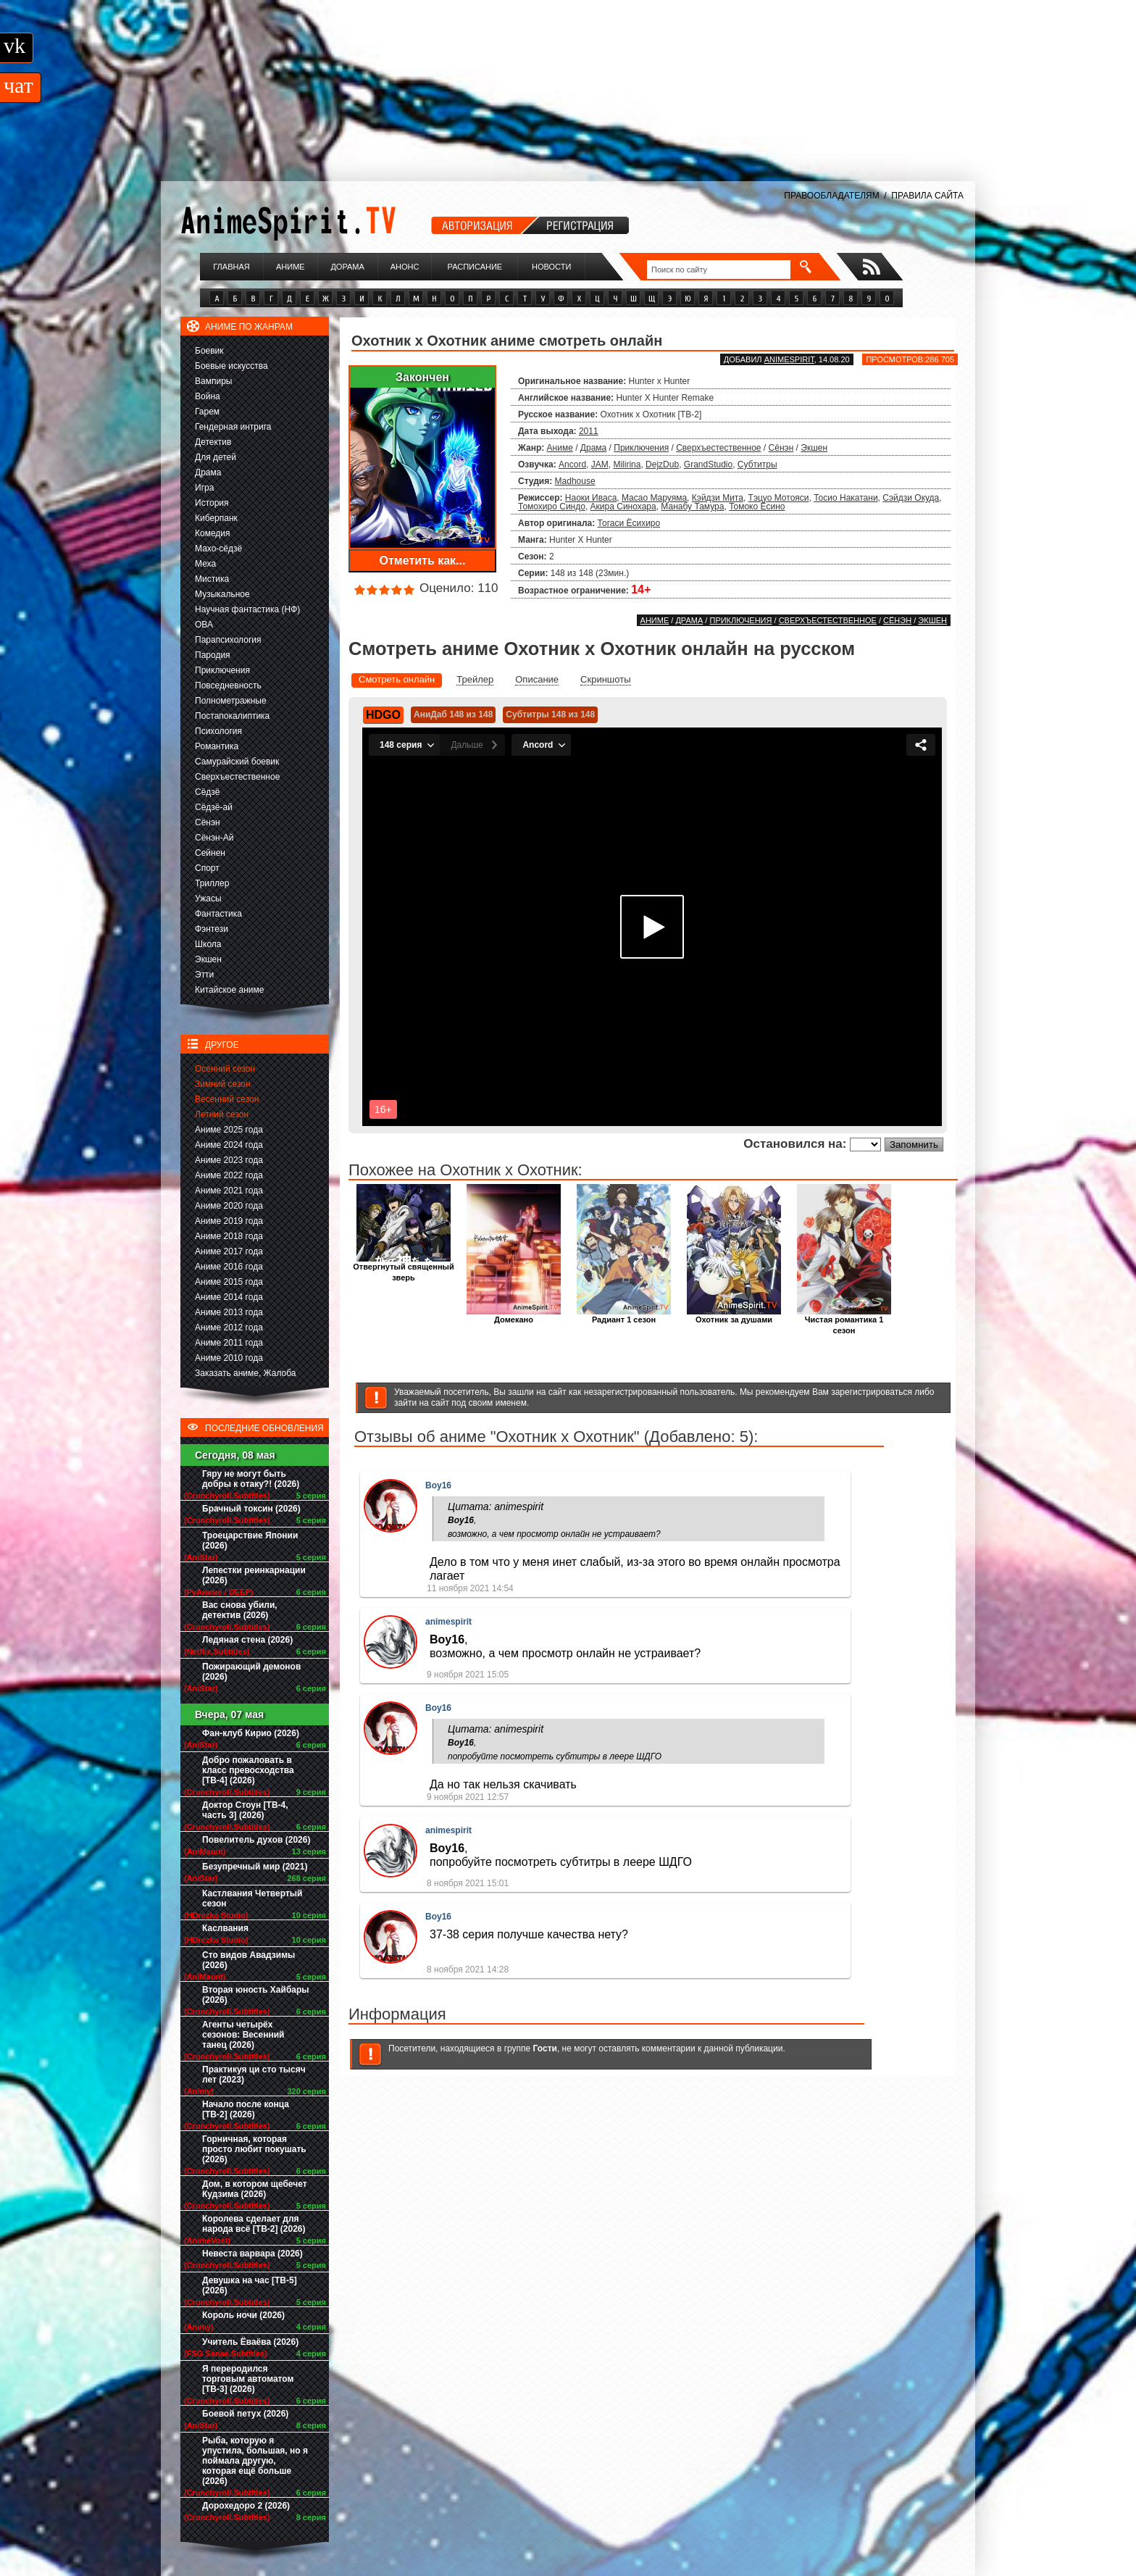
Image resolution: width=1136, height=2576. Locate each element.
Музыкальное (222, 594)
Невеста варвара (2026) (252, 2253)
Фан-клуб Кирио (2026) (250, 1733)
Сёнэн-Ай (214, 838)
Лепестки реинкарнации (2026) (254, 1575)
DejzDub (662, 464)
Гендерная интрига (233, 427)
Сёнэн (207, 822)
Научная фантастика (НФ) (247, 609)
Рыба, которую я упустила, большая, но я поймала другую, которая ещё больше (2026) (255, 2460)
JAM (600, 464)
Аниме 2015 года (229, 1282)
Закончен (422, 377)
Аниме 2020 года (229, 1206)
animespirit (789, 359)
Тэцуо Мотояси (778, 498)
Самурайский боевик (237, 761)
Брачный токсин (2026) (251, 1509)
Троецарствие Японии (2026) (250, 1540)
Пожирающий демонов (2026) (251, 1672)
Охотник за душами (734, 1315)
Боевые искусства (231, 366)
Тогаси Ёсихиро (629, 523)
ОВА (204, 625)
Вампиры (213, 381)
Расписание (475, 266)
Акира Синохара (623, 506)
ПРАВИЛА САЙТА (927, 196)
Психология (218, 731)
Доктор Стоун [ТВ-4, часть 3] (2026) (245, 1810)
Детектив (213, 442)
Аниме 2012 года (229, 1327)
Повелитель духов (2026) (256, 1840)
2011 (588, 431)
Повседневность (228, 685)
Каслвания (225, 1928)
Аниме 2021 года (229, 1190)
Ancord (572, 464)
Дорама (347, 266)
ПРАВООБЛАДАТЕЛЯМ (831, 196)
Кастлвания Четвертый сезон (252, 1898)
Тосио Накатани (845, 498)
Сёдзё (207, 792)
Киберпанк (216, 518)
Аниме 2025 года (229, 1130)
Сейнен (210, 853)
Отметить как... (423, 560)
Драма (208, 472)
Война (207, 396)
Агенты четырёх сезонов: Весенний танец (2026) (243, 2034)
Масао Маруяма (654, 498)
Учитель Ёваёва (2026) (250, 2342)
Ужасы (208, 898)
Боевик (209, 351)
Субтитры (757, 464)
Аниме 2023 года (229, 1160)
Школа (208, 944)
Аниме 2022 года (229, 1175)
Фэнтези (211, 929)
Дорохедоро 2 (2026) (246, 2506)
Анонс (404, 266)
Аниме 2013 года (229, 1312)
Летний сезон (221, 1114)
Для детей (215, 457)
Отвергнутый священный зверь (403, 1268)
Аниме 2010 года (229, 1358)
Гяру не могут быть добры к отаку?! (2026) (250, 1479)
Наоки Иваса (591, 498)
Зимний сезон (223, 1084)
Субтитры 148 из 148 (550, 714)
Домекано (514, 1315)
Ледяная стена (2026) (247, 1640)
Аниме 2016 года (229, 1267)
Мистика (212, 579)
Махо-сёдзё (218, 548)
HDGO (383, 715)
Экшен (208, 959)
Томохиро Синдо (551, 506)
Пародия (212, 655)
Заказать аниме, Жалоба (245, 1373)
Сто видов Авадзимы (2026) (248, 1960)
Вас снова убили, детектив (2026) (239, 1610)
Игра (204, 488)
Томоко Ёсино (757, 506)
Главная (231, 266)
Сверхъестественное (237, 777)
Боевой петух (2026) (245, 2414)
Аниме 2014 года (229, 1297)
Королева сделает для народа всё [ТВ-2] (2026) (254, 2224)
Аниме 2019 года (229, 1221)
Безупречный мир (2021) (254, 1867)
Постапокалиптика (232, 716)
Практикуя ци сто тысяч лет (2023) (254, 2074)
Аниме (290, 266)
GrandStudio (708, 464)
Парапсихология (228, 640)
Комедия (212, 533)
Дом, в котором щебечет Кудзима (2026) (254, 2189)
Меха (205, 564)
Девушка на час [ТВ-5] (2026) (249, 2285)
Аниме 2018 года (229, 1236)
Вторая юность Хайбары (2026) (255, 1995)
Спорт (207, 868)
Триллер (212, 883)
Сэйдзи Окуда (910, 498)
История (212, 503)
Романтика (216, 746)
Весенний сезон (227, 1099)
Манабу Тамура (692, 506)
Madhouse (575, 481)
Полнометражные (231, 701)
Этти (204, 975)
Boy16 (438, 1485)
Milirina (626, 464)
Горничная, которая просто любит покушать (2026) (254, 2149)
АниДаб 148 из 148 (453, 714)
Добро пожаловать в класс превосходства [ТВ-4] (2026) (248, 1770)
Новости (551, 266)
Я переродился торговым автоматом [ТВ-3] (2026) (247, 2379)
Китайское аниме (229, 990)
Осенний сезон (225, 1069)
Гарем (207, 412)
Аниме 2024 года (229, 1145)
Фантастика (218, 914)
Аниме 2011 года (229, 1343)
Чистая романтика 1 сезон (844, 1321)
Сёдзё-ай (214, 807)
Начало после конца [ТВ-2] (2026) (245, 2109)
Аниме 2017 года (229, 1251)
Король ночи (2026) (243, 2315)
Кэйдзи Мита (717, 498)
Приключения (222, 670)
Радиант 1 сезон (624, 1315)
